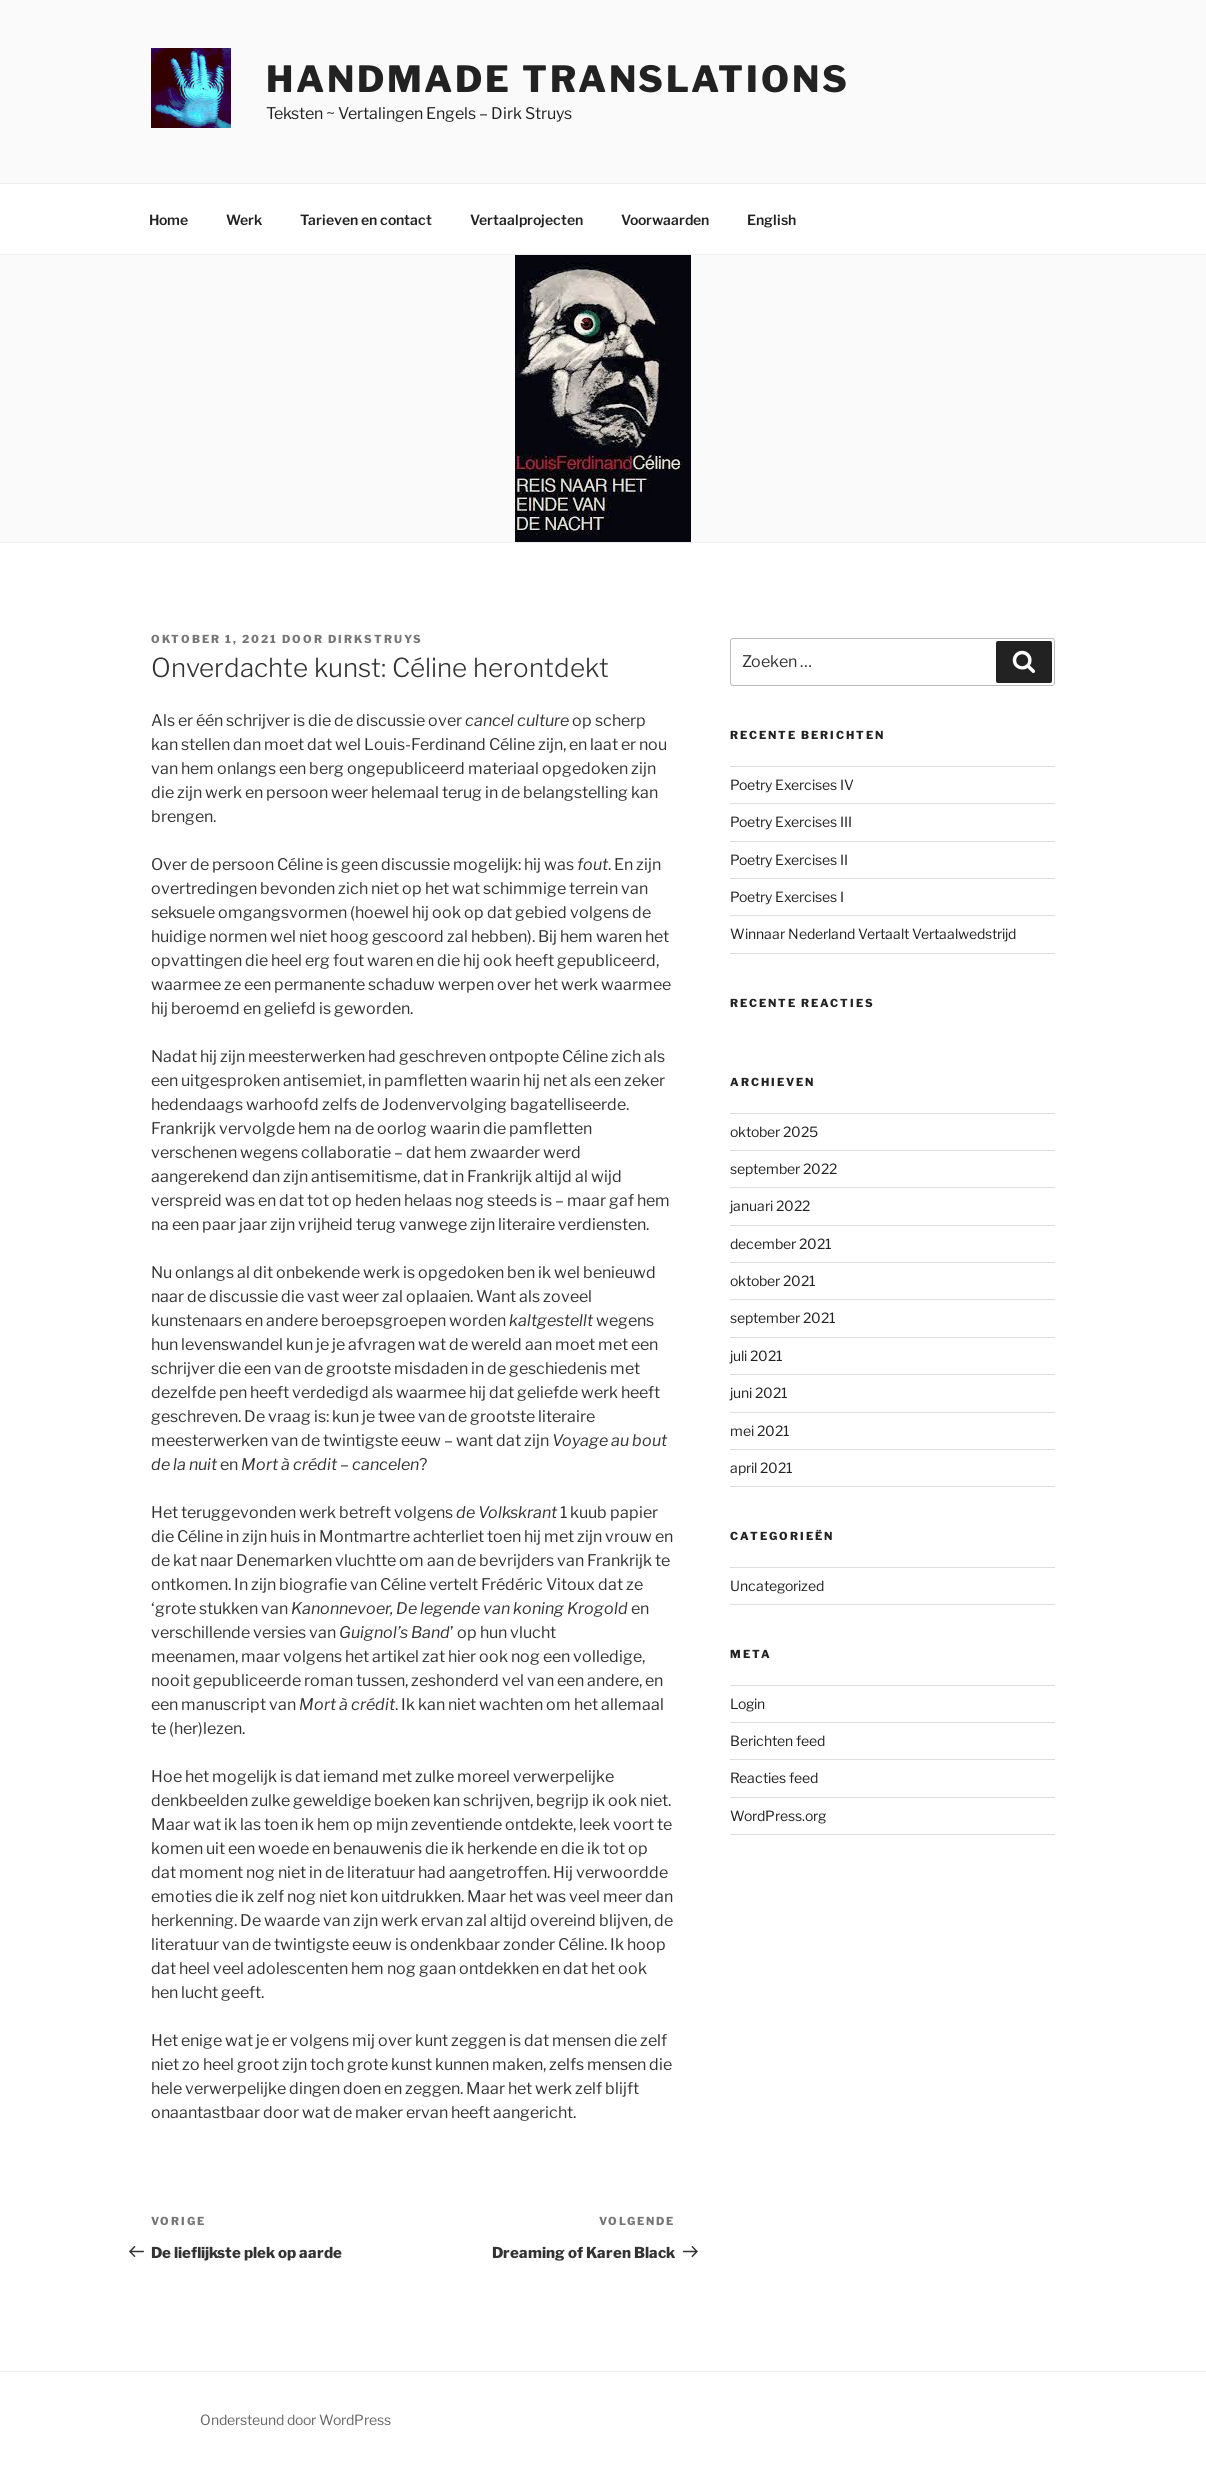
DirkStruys (375, 639)
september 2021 (783, 1317)
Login (747, 1703)
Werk (244, 219)
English (771, 219)
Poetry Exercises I (787, 896)
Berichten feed (777, 1740)
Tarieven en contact (366, 219)
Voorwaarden (665, 219)
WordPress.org (778, 1815)
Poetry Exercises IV (792, 784)
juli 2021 (756, 1355)
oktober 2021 (773, 1280)
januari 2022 (770, 1205)
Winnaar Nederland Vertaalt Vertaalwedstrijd (873, 933)
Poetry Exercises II (789, 859)
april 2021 (761, 1467)
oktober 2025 (774, 1131)
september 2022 (783, 1168)
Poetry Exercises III (791, 821)
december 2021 (781, 1243)
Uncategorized (777, 1585)
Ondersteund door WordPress (295, 2419)
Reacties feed (774, 1777)
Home (168, 219)
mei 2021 (760, 1430)
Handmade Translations (557, 79)
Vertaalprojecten (526, 219)
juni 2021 (759, 1392)
